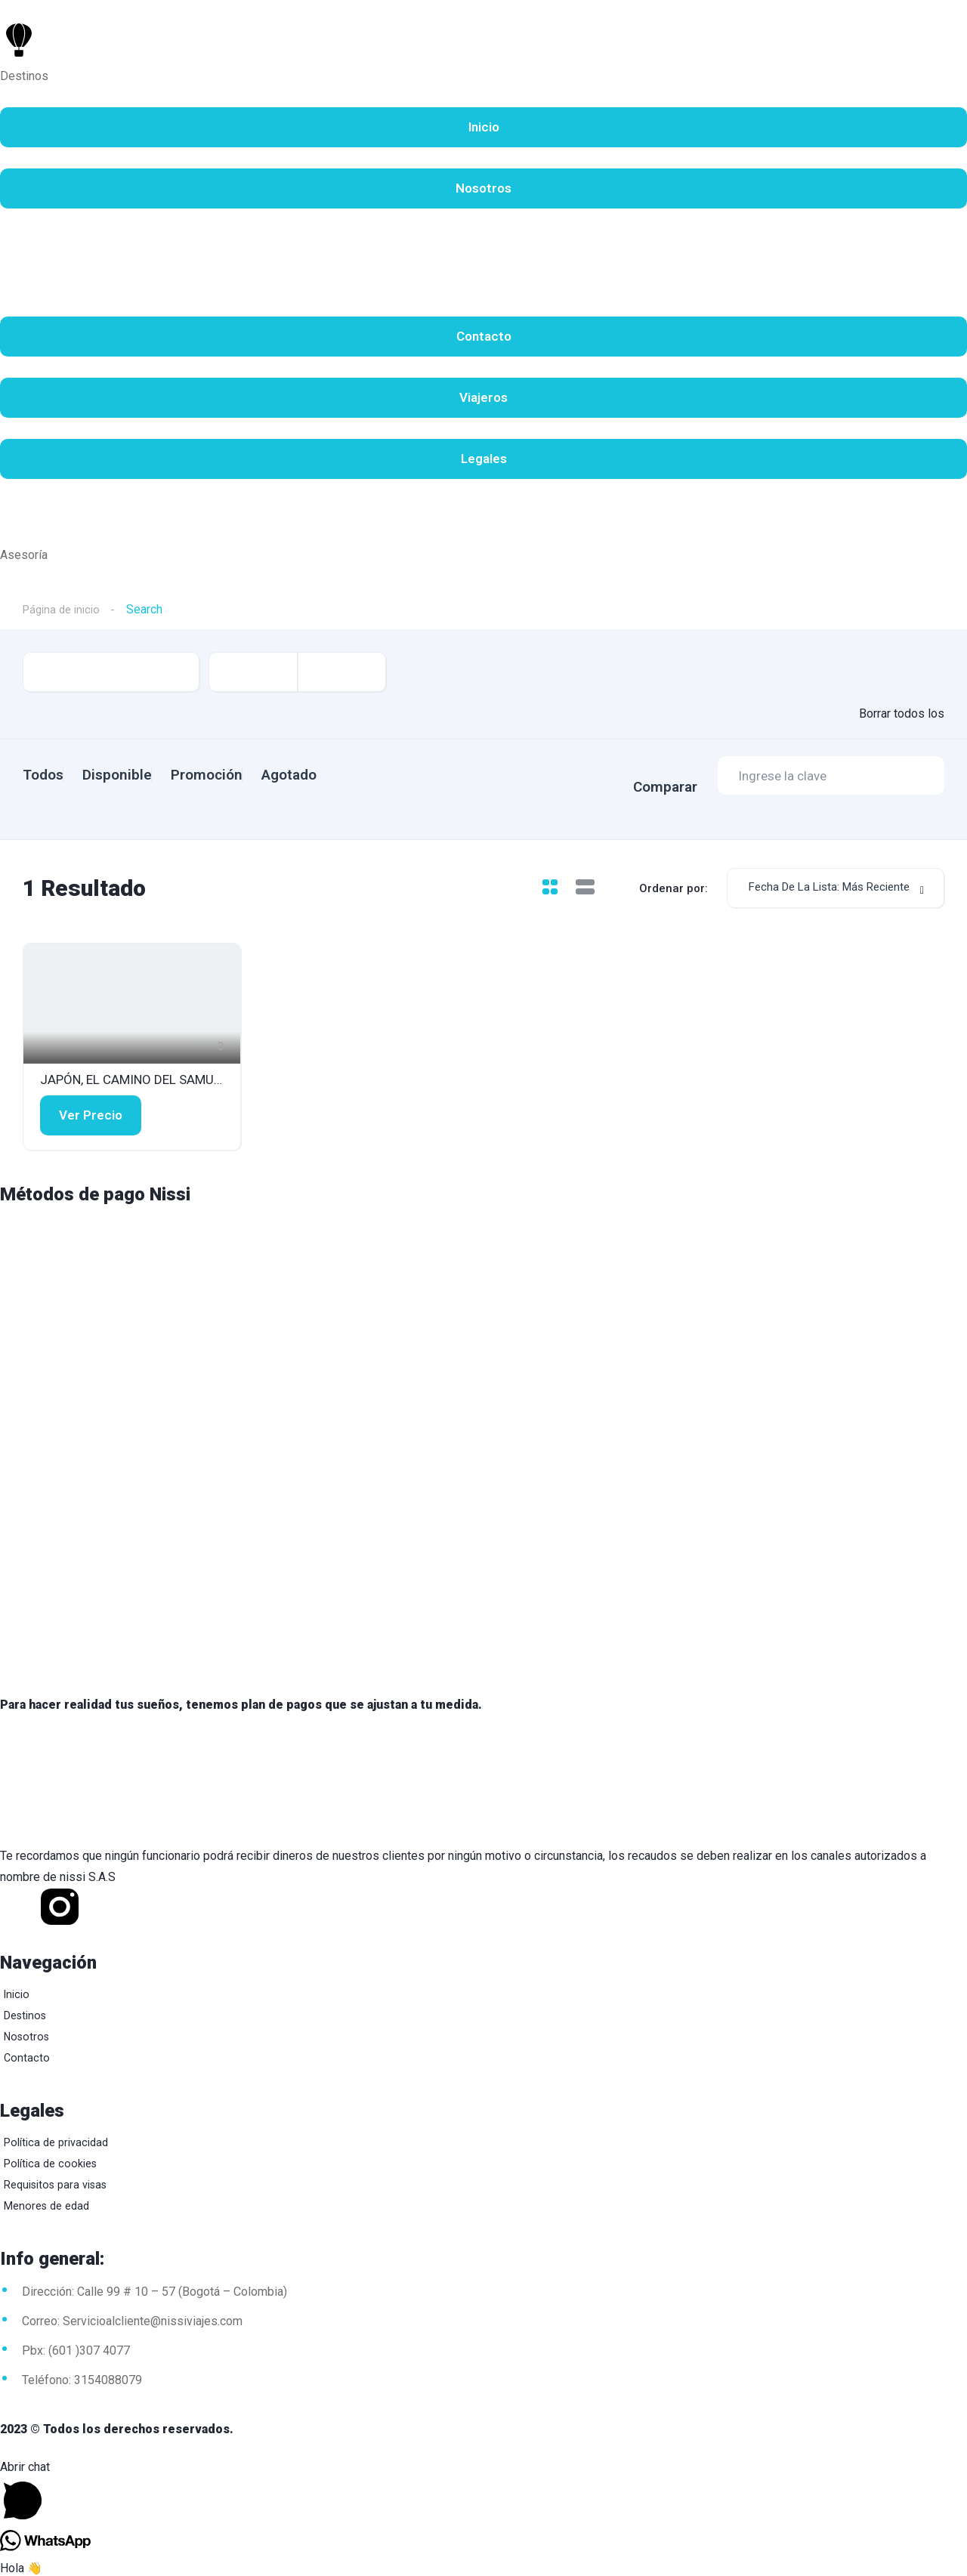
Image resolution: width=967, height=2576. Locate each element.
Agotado (345, 774)
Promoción (244, 774)
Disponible (136, 774)
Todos (43, 774)
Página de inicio (65, 609)
